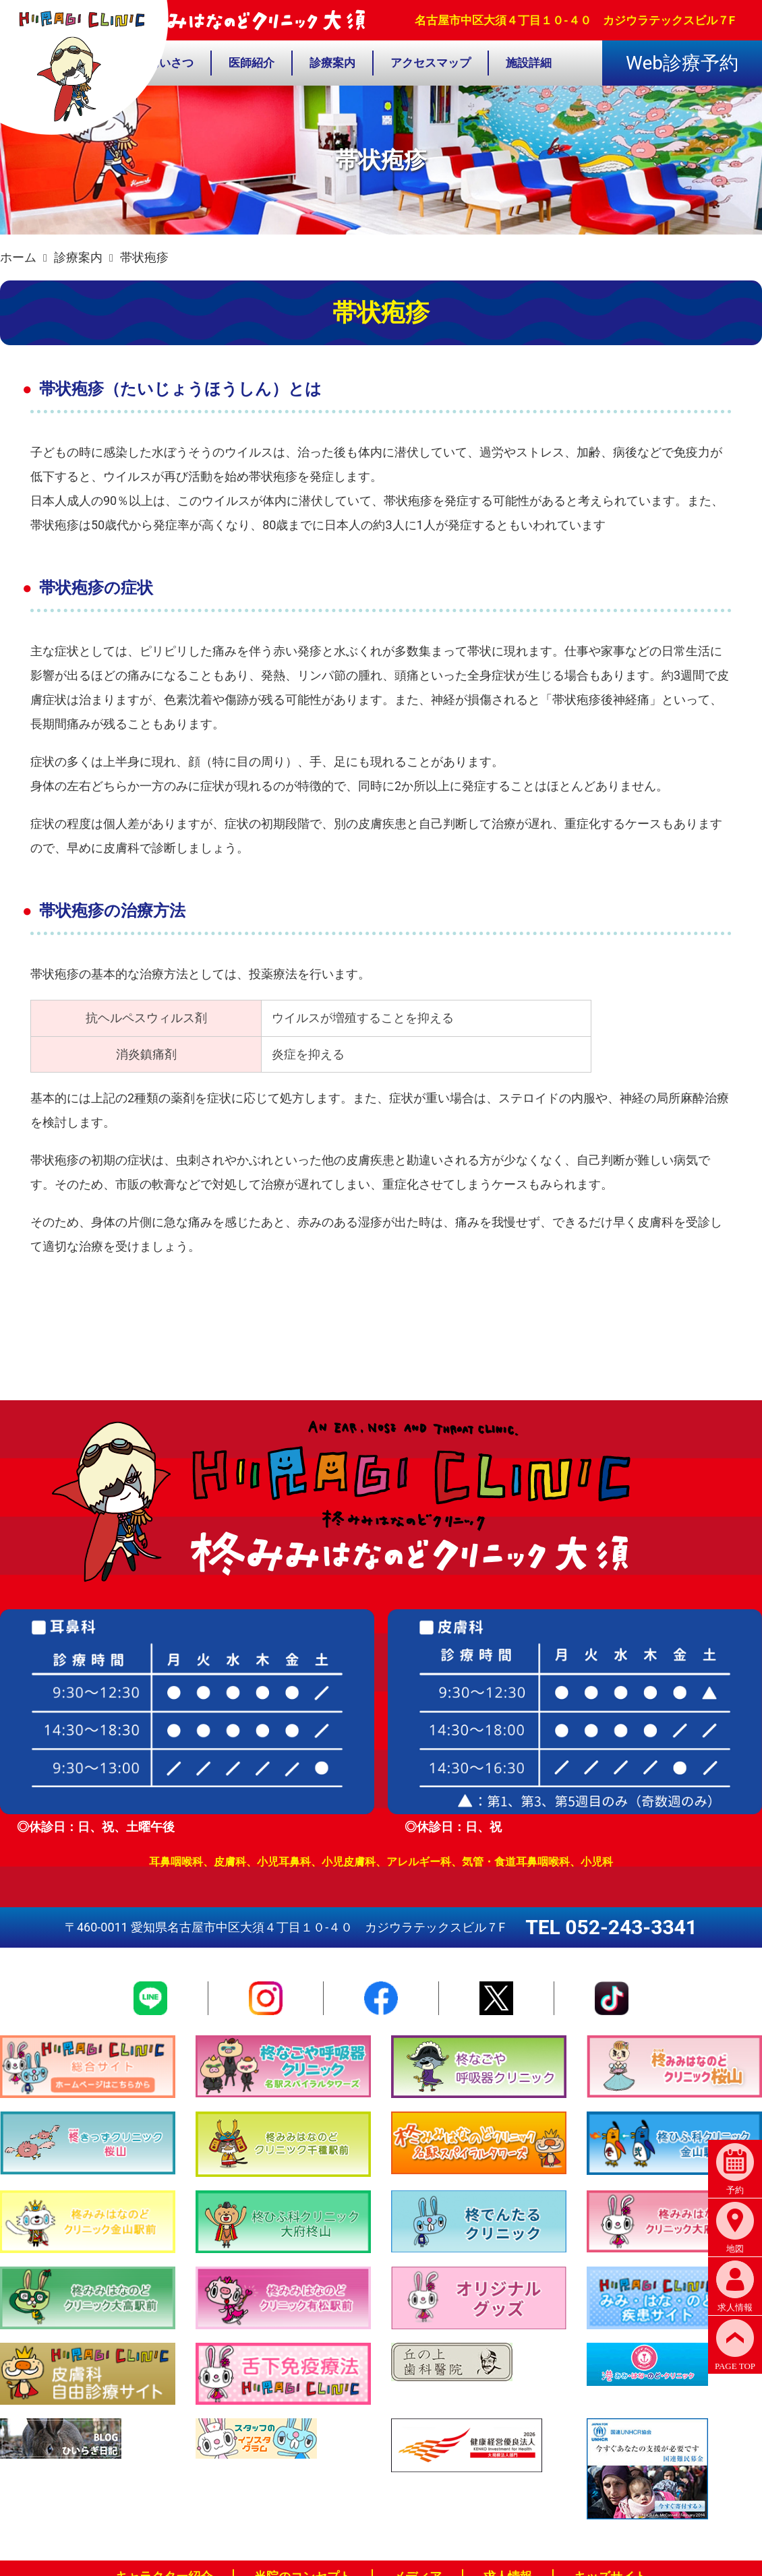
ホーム (18, 257)
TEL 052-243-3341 (611, 1927)
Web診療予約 (682, 63)
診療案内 (78, 257)
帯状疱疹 (144, 257)
